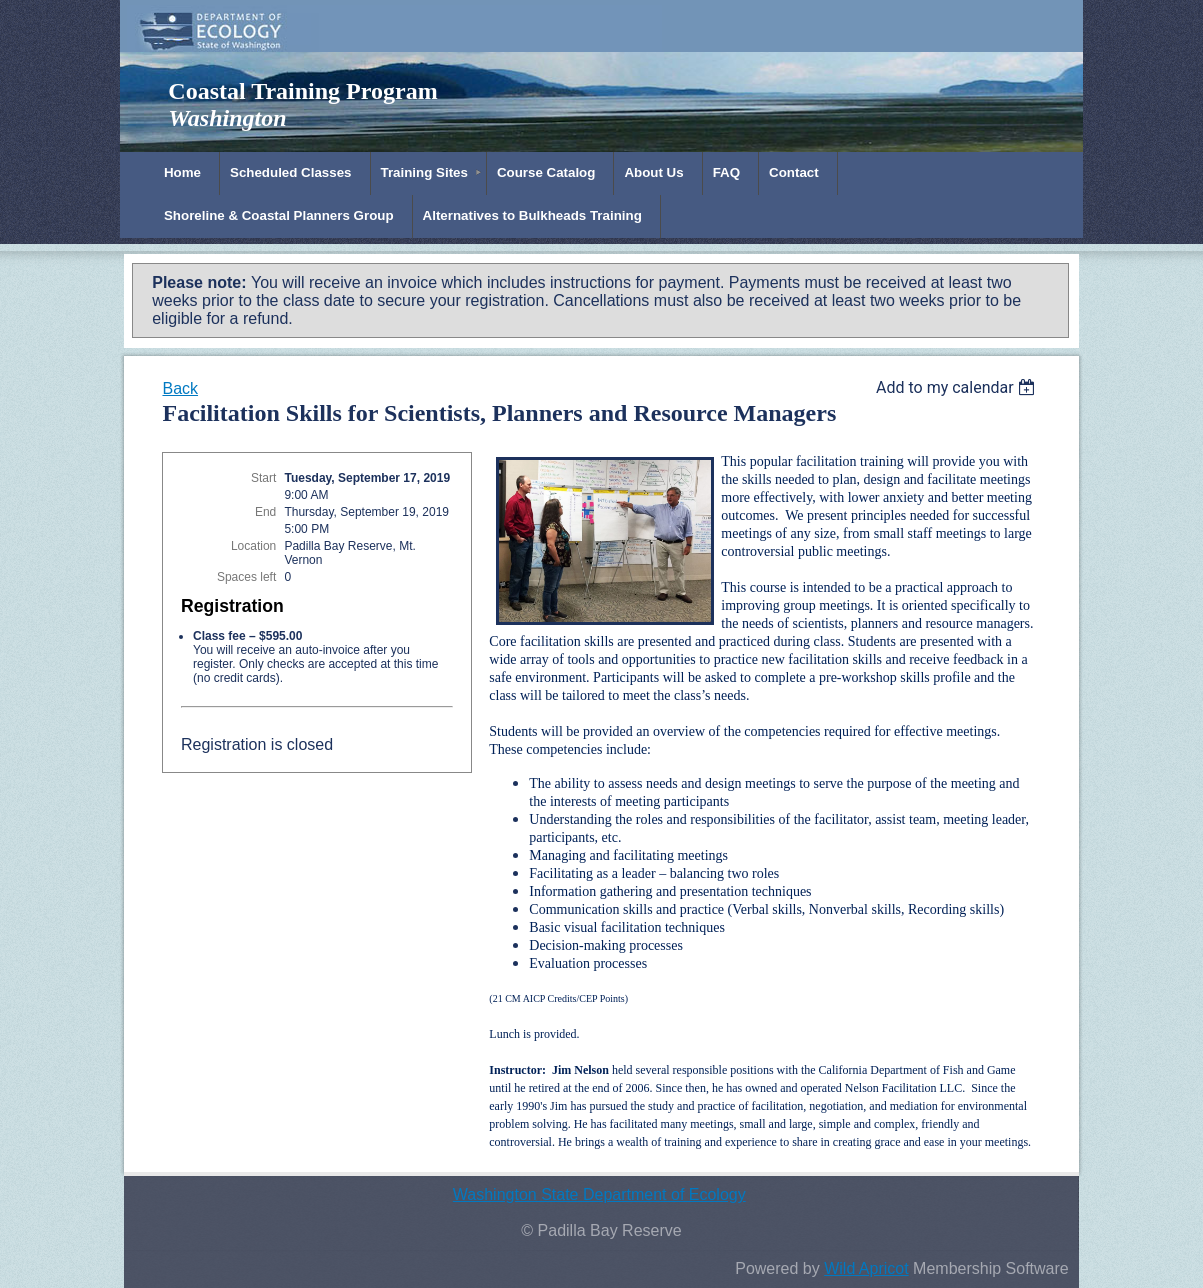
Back (180, 388)
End (265, 512)
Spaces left (246, 577)
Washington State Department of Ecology (599, 1194)
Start (263, 478)
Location (253, 546)
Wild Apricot (866, 1268)
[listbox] (958, 387)
